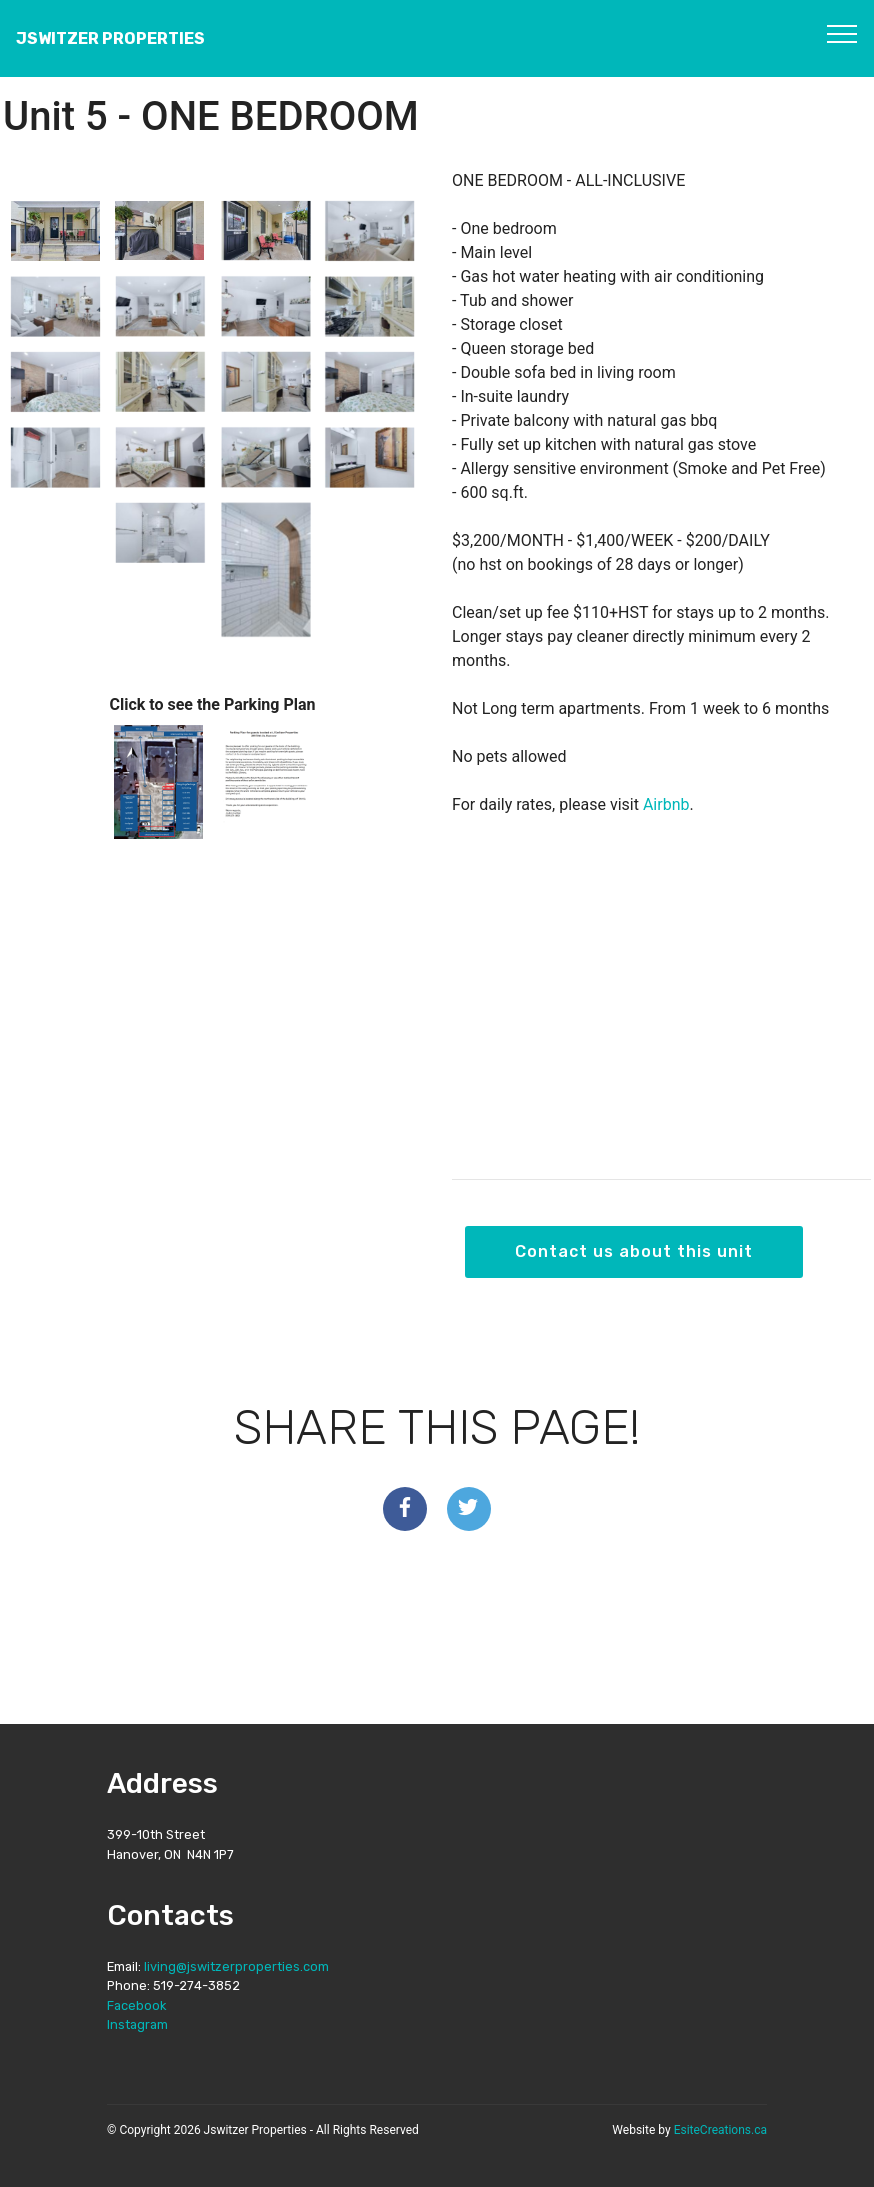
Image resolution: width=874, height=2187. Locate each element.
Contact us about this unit (634, 1251)
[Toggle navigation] (842, 33)
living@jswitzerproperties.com (236, 1966)
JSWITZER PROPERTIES (110, 38)
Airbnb (666, 804)
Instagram (137, 2024)
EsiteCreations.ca (720, 2130)
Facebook (136, 2005)
